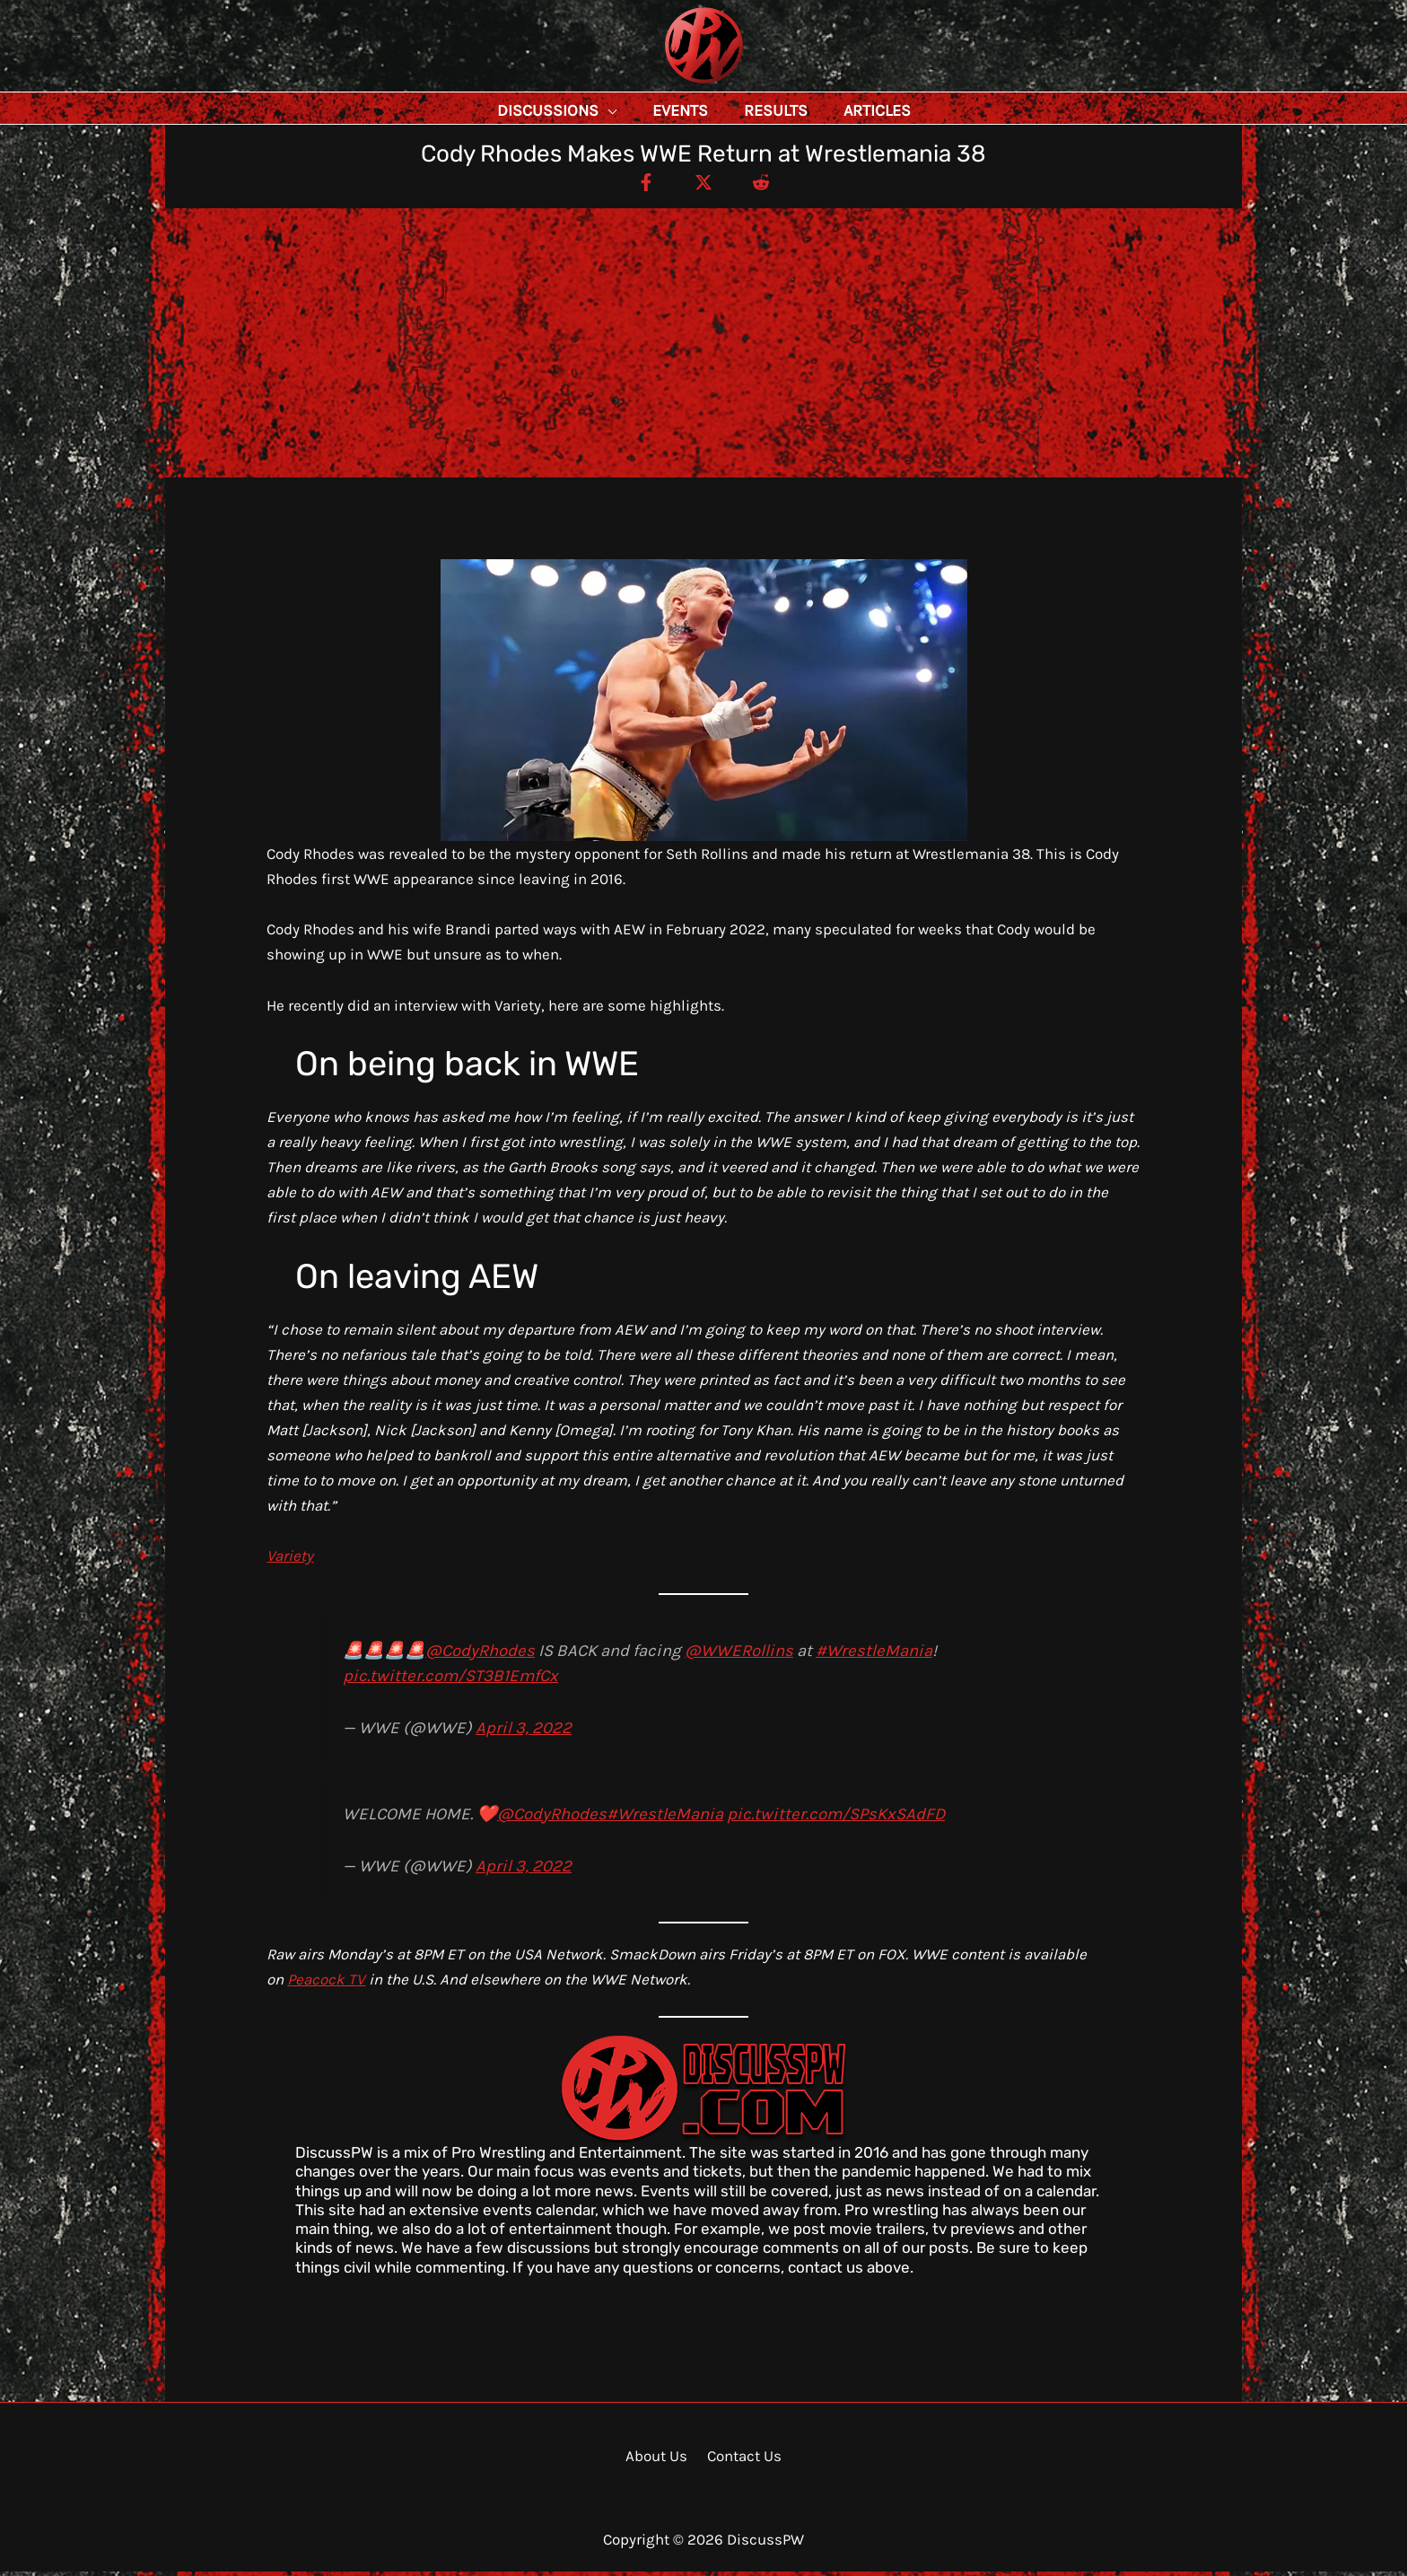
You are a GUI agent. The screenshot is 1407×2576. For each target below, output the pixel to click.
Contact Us (741, 2460)
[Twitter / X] (703, 186)
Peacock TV (326, 1984)
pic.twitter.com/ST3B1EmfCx (450, 1680)
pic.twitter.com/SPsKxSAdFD (836, 1818)
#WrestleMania (874, 1655)
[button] (648, 110)
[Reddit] (767, 186)
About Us (658, 2460)
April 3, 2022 (524, 1732)
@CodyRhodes (480, 1655)
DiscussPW (668, 84)
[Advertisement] (703, 347)
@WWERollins (739, 1655)
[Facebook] (640, 186)
